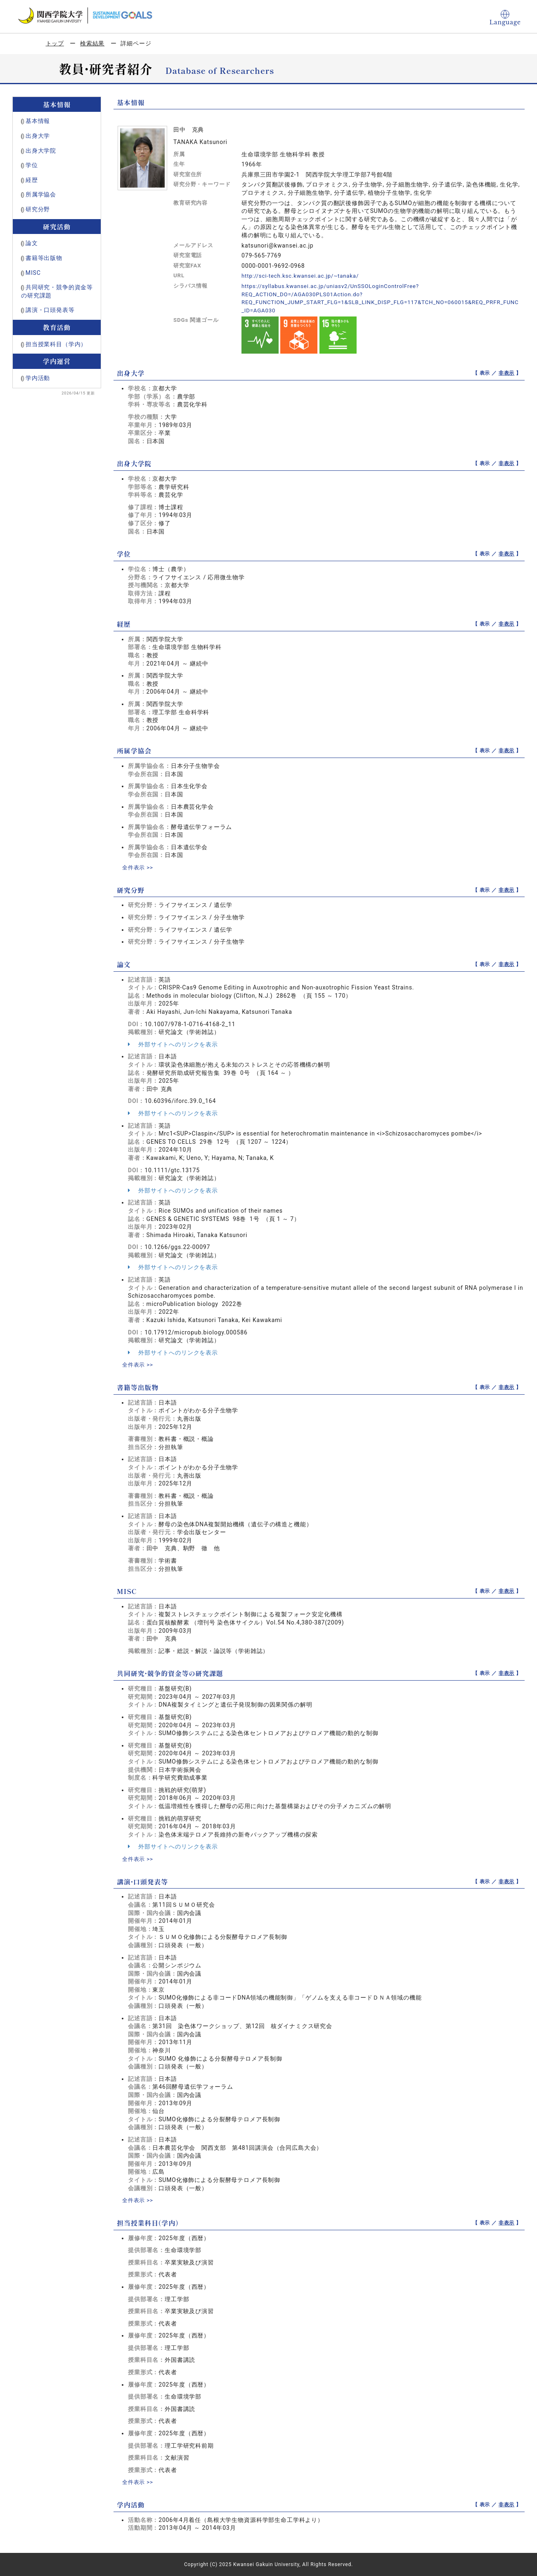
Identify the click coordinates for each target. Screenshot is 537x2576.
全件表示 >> (138, 867)
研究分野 (38, 209)
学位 (32, 165)
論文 (32, 243)
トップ (55, 43)
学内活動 (38, 378)
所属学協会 (41, 194)
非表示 (507, 373)
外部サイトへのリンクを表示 (173, 1044)
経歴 (32, 180)
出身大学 (38, 135)
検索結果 (92, 43)
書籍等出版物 (44, 258)
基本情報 (38, 121)
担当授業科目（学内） (56, 344)
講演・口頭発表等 (50, 310)
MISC (33, 272)
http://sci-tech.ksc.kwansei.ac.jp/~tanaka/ (303, 275)
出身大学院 (41, 150)
